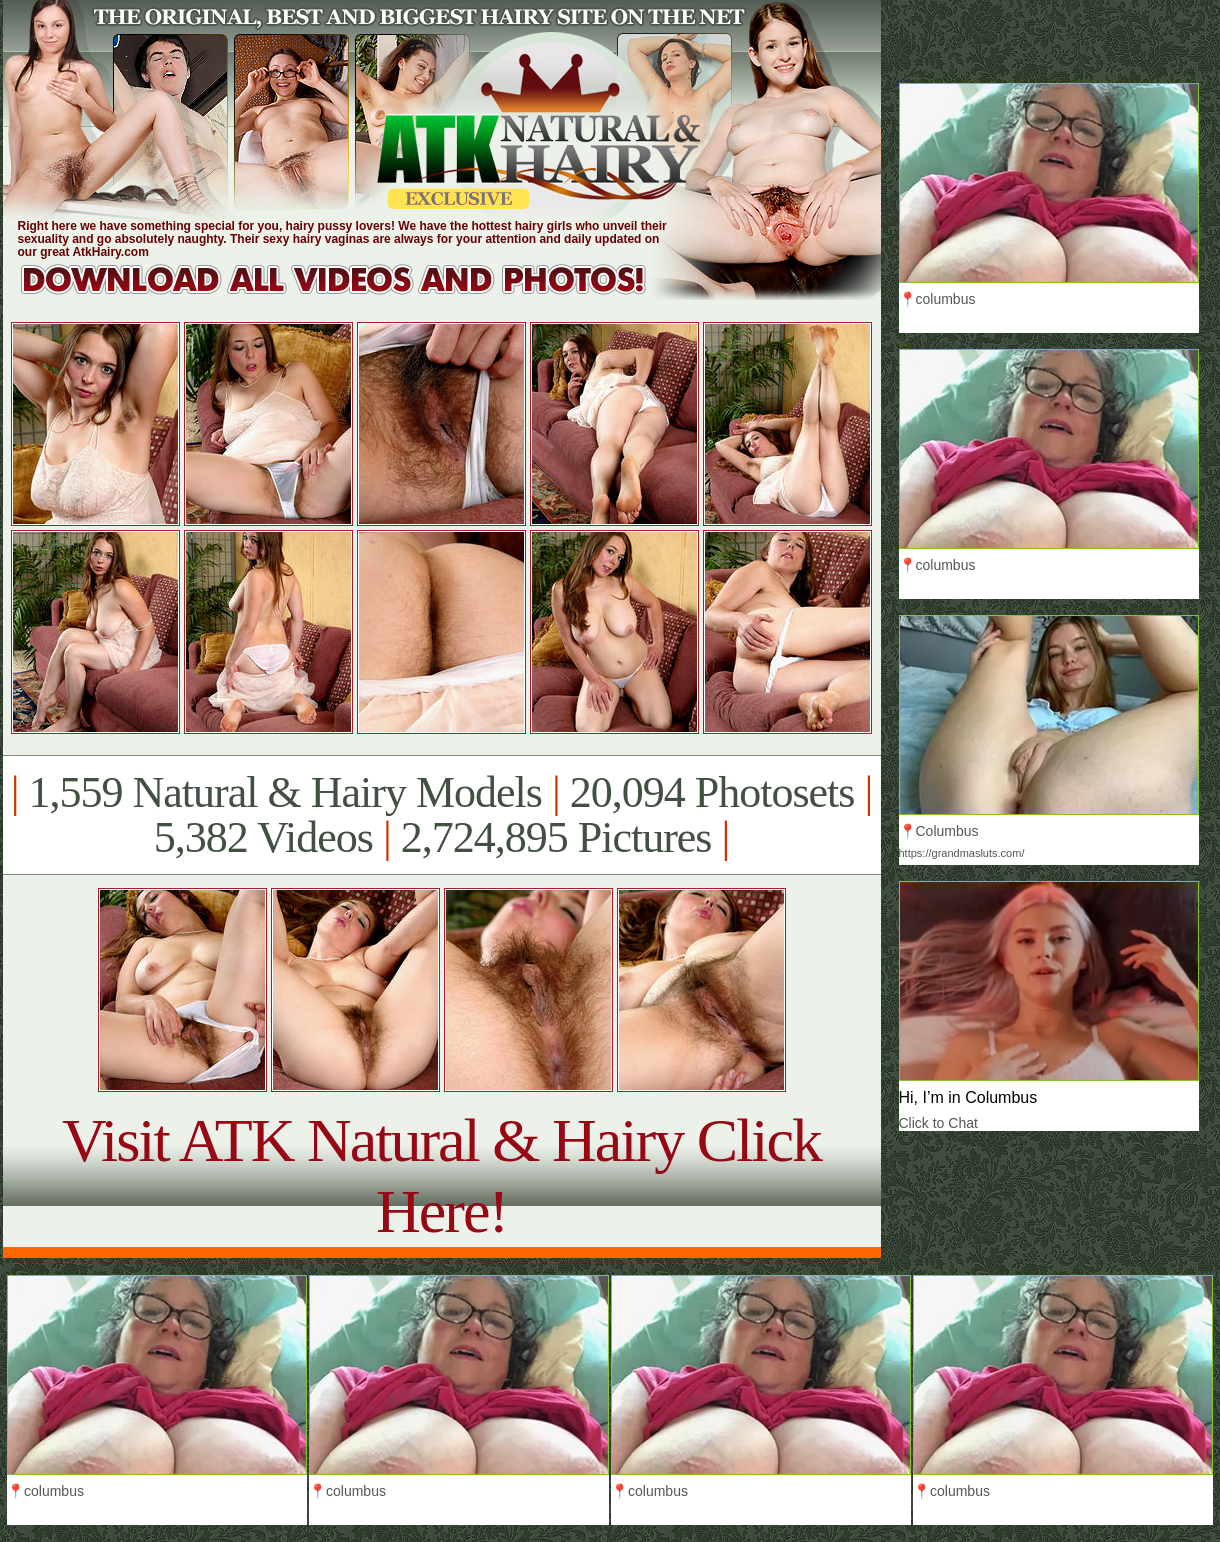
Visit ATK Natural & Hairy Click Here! (441, 1175)
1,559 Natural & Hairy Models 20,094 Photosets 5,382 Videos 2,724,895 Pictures (441, 815)
